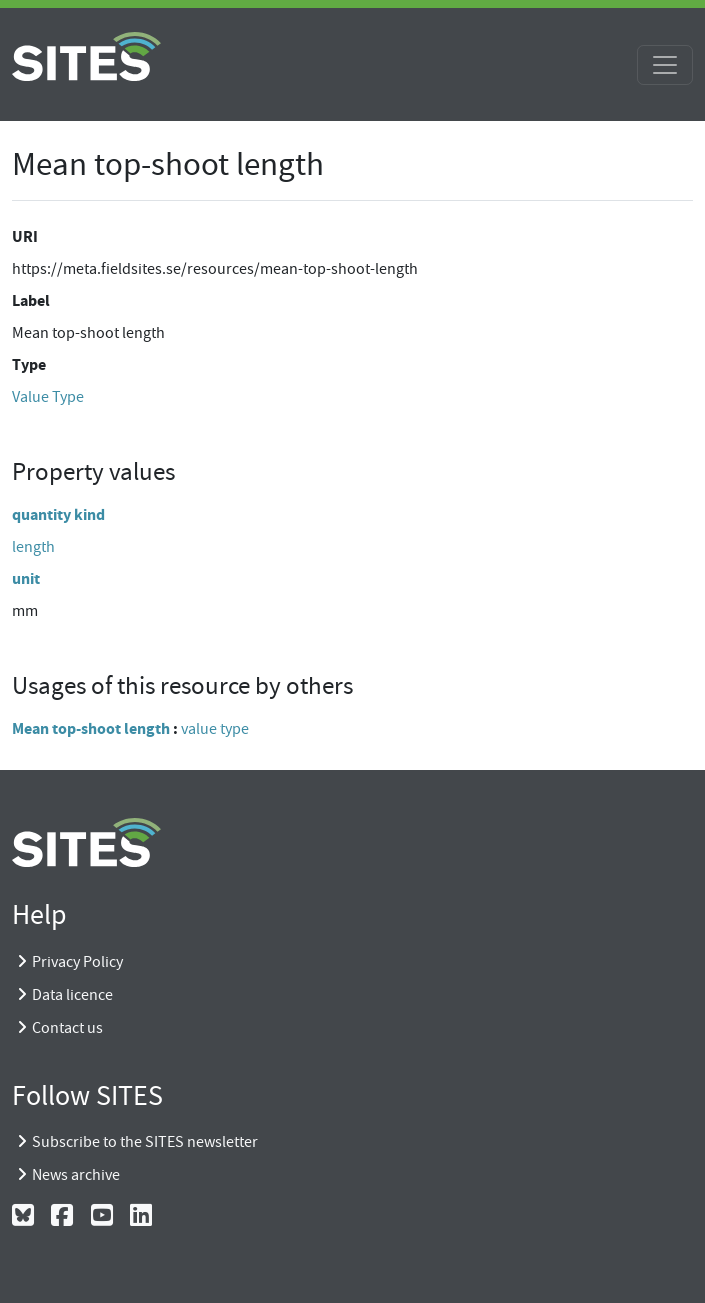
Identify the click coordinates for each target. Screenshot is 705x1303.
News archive (76, 1175)
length (33, 547)
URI (25, 236)
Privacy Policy (77, 962)
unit (26, 578)
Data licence (72, 995)
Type (29, 364)
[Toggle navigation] (665, 65)
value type (215, 729)
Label (31, 300)
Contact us (67, 1028)
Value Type (48, 397)
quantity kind (58, 514)
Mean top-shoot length (91, 728)
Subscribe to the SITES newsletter (145, 1142)
